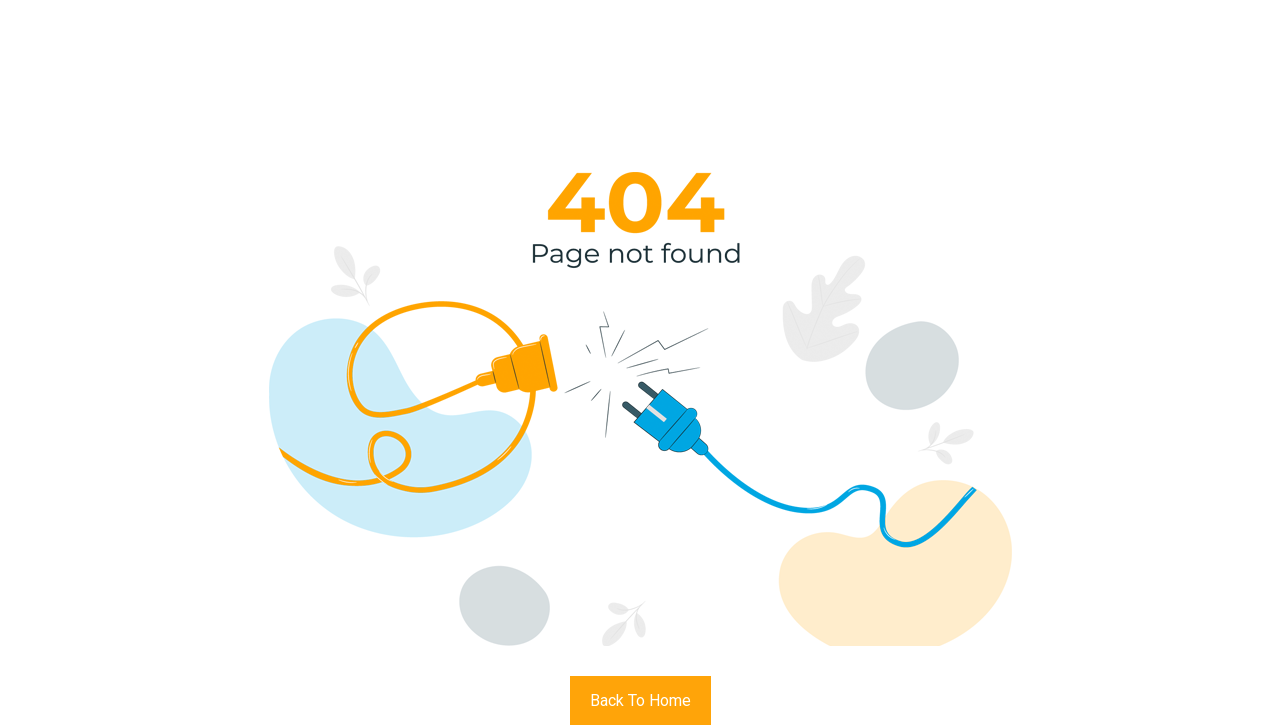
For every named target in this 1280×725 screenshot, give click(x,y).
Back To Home (640, 700)
